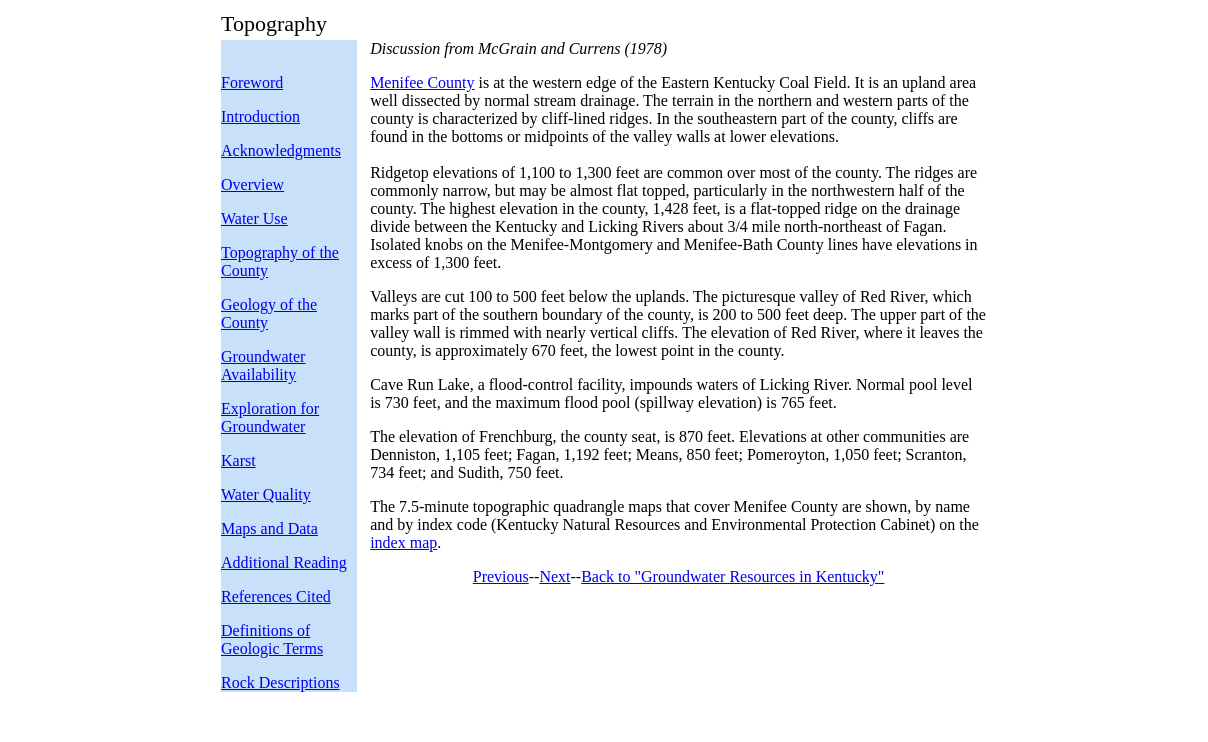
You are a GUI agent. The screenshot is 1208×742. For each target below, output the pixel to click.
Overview (252, 184)
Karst (238, 460)
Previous (501, 576)
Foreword (252, 82)
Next (554, 576)
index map (403, 542)
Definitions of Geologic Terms (272, 639)
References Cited (276, 596)
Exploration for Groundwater (270, 417)
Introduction (260, 116)
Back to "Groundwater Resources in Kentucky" (732, 576)
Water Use (254, 218)
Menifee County (422, 82)
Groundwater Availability (263, 365)
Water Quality (266, 494)
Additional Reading (284, 562)
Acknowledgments (281, 150)
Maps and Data (269, 528)
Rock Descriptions (280, 682)
